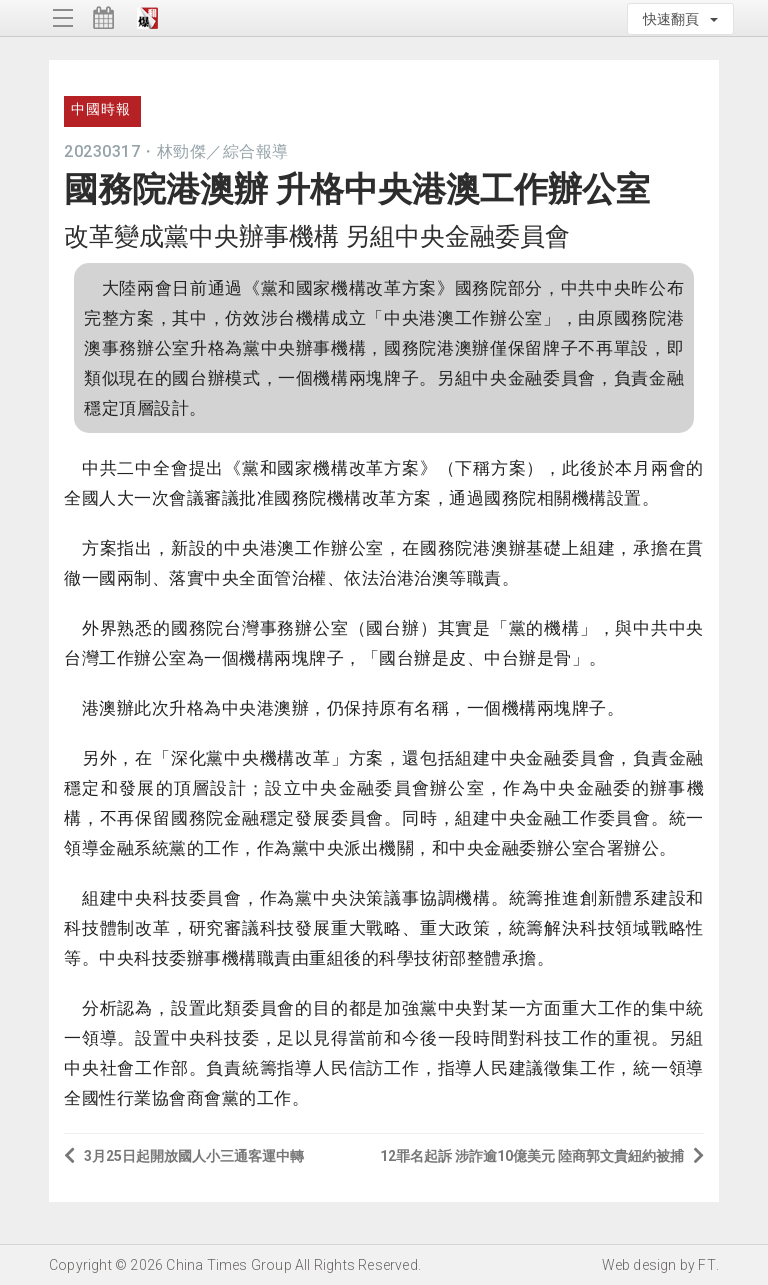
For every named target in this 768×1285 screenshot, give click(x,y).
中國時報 (101, 109)
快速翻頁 (680, 19)
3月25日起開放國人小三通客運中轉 (184, 1155)
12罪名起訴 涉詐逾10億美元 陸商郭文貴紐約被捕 (542, 1155)
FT (706, 1265)
